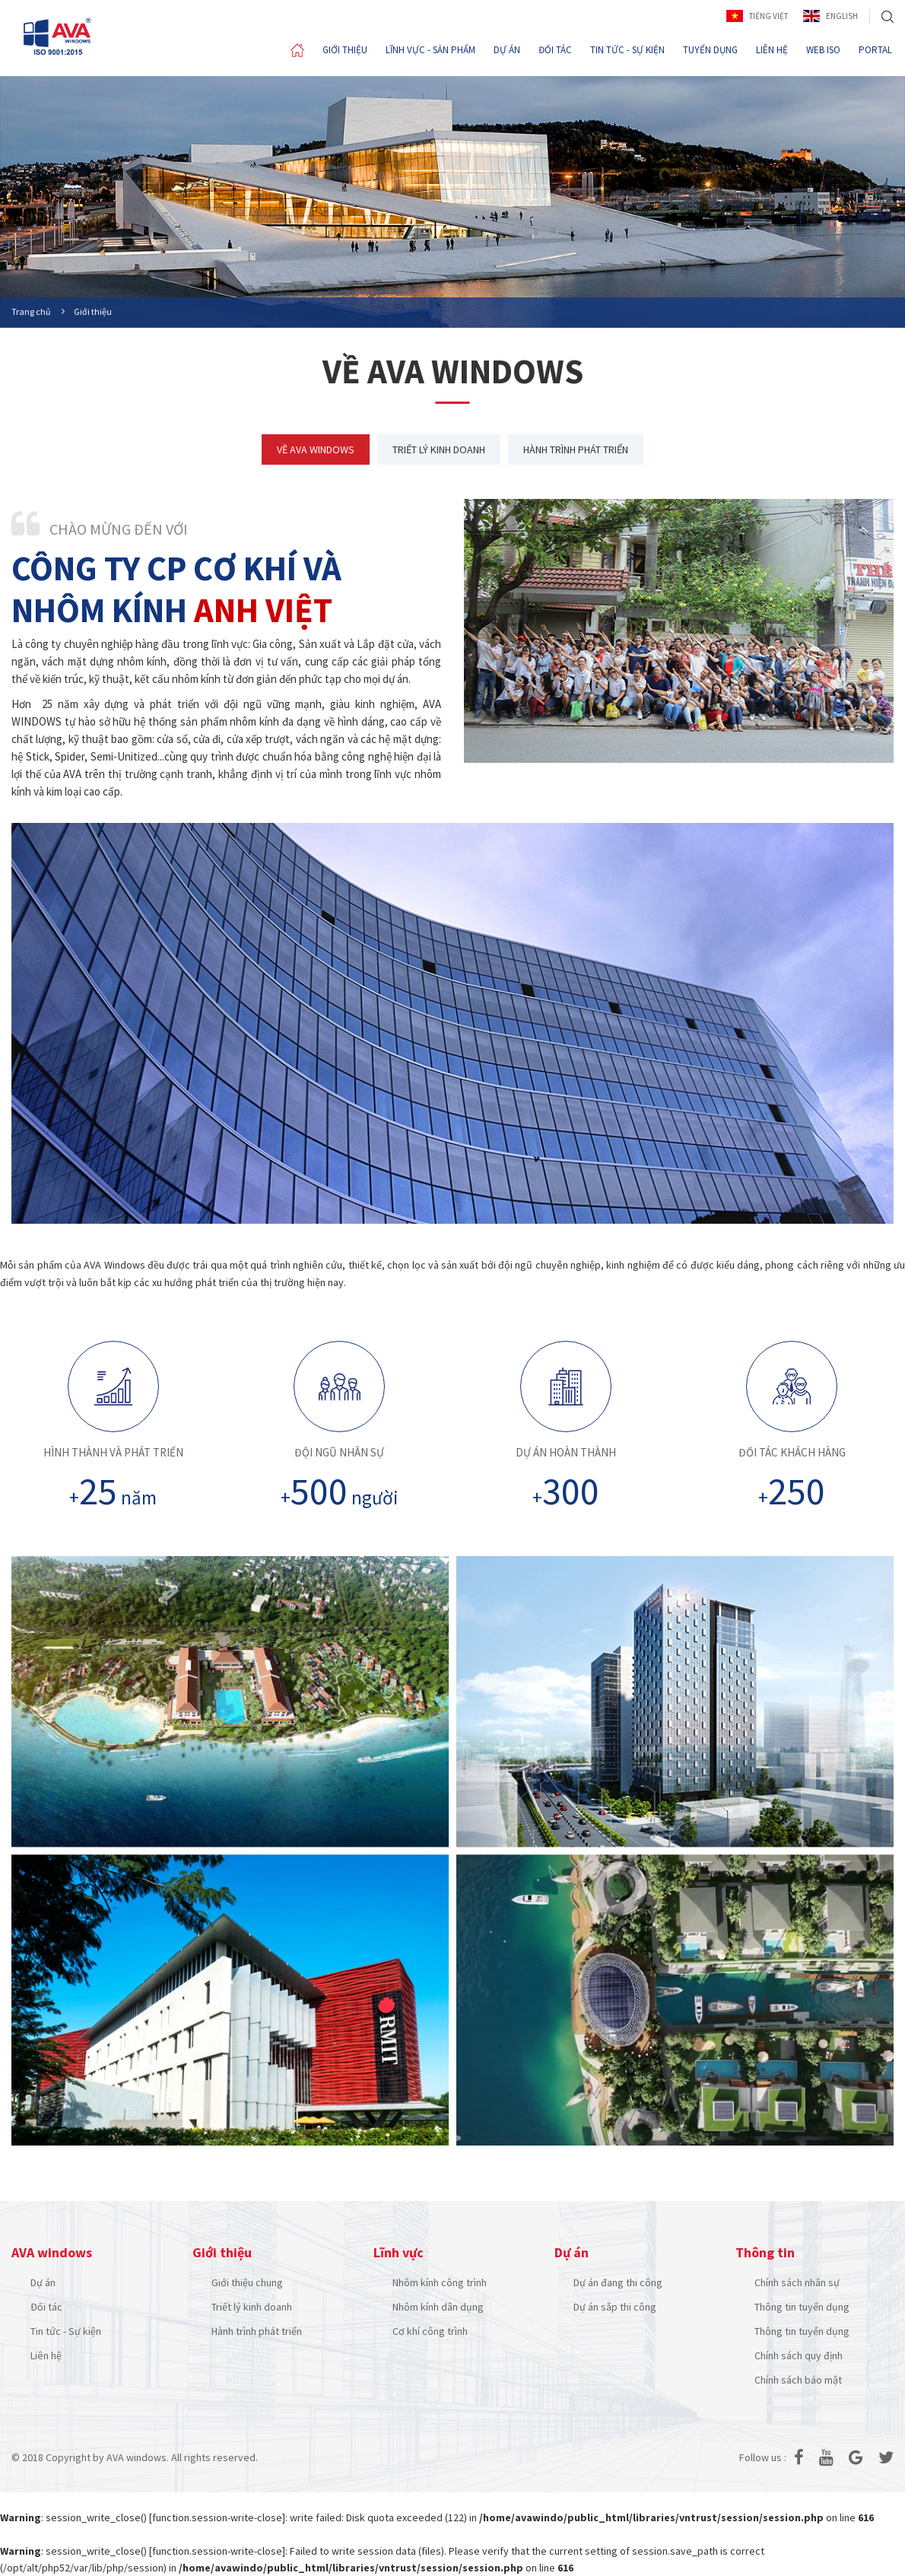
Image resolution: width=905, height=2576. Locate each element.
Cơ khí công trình (430, 2331)
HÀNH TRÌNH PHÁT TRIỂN (575, 449)
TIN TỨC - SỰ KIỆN (627, 49)
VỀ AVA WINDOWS (315, 449)
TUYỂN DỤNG (710, 49)
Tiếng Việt (757, 16)
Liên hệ (46, 2355)
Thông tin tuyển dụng (801, 2307)
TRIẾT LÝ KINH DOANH (438, 449)
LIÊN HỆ (772, 49)
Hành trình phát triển (256, 2331)
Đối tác (46, 2307)
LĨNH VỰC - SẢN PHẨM (430, 49)
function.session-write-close (217, 2517)
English (830, 16)
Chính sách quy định (798, 2355)
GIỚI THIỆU (344, 49)
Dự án (43, 2282)
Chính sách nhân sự (797, 2282)
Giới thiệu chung (247, 2282)
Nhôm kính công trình (439, 2282)
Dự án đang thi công (617, 2282)
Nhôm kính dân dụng (438, 2307)
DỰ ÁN (507, 49)
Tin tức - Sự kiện (65, 2331)
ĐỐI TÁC (555, 49)
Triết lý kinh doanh (251, 2307)
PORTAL (875, 49)
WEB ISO (823, 49)
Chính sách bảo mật (798, 2380)
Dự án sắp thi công (614, 2307)
